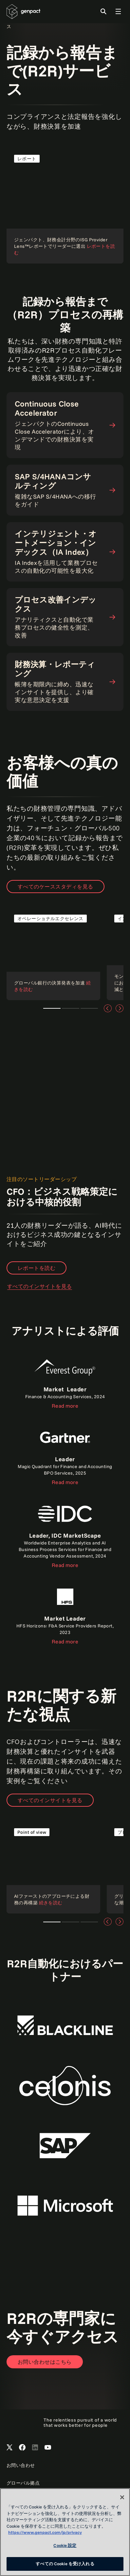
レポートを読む (36, 1268)
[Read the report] (65, 205)
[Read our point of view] (53, 1867)
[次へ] (119, 1008)
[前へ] (108, 1008)
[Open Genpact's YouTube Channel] (48, 2447)
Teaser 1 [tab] (52, 1008)
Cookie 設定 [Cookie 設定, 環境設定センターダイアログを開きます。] (64, 2545)
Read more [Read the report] (65, 1405)
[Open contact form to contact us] (45, 2361)
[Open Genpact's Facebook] (22, 2447)
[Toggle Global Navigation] (118, 11)
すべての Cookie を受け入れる (65, 2563)
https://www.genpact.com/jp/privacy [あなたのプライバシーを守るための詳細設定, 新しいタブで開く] (45, 2532)
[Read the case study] (53, 953)
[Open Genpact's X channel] (9, 2447)
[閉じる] (122, 2497)
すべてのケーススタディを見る (55, 886)
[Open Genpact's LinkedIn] (35, 2447)
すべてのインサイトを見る (39, 1286)
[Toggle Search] (103, 11)
